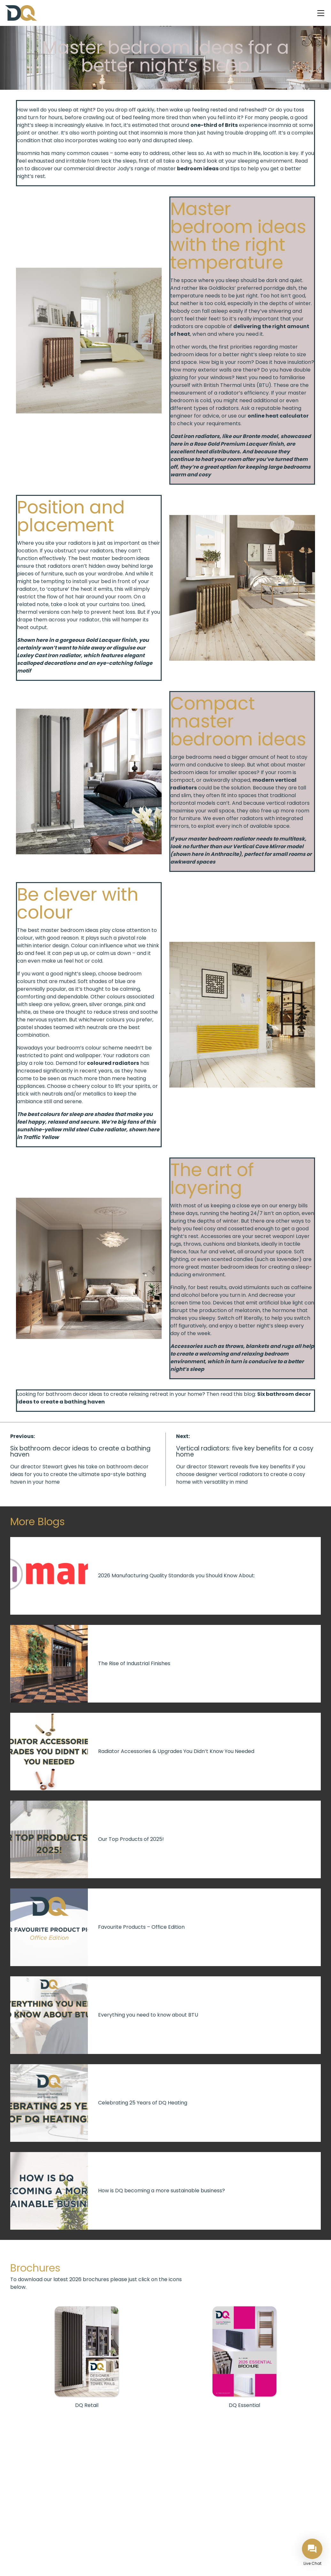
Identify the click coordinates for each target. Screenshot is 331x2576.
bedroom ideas (198, 168)
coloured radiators (113, 1063)
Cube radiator (107, 1129)
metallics (94, 1093)
